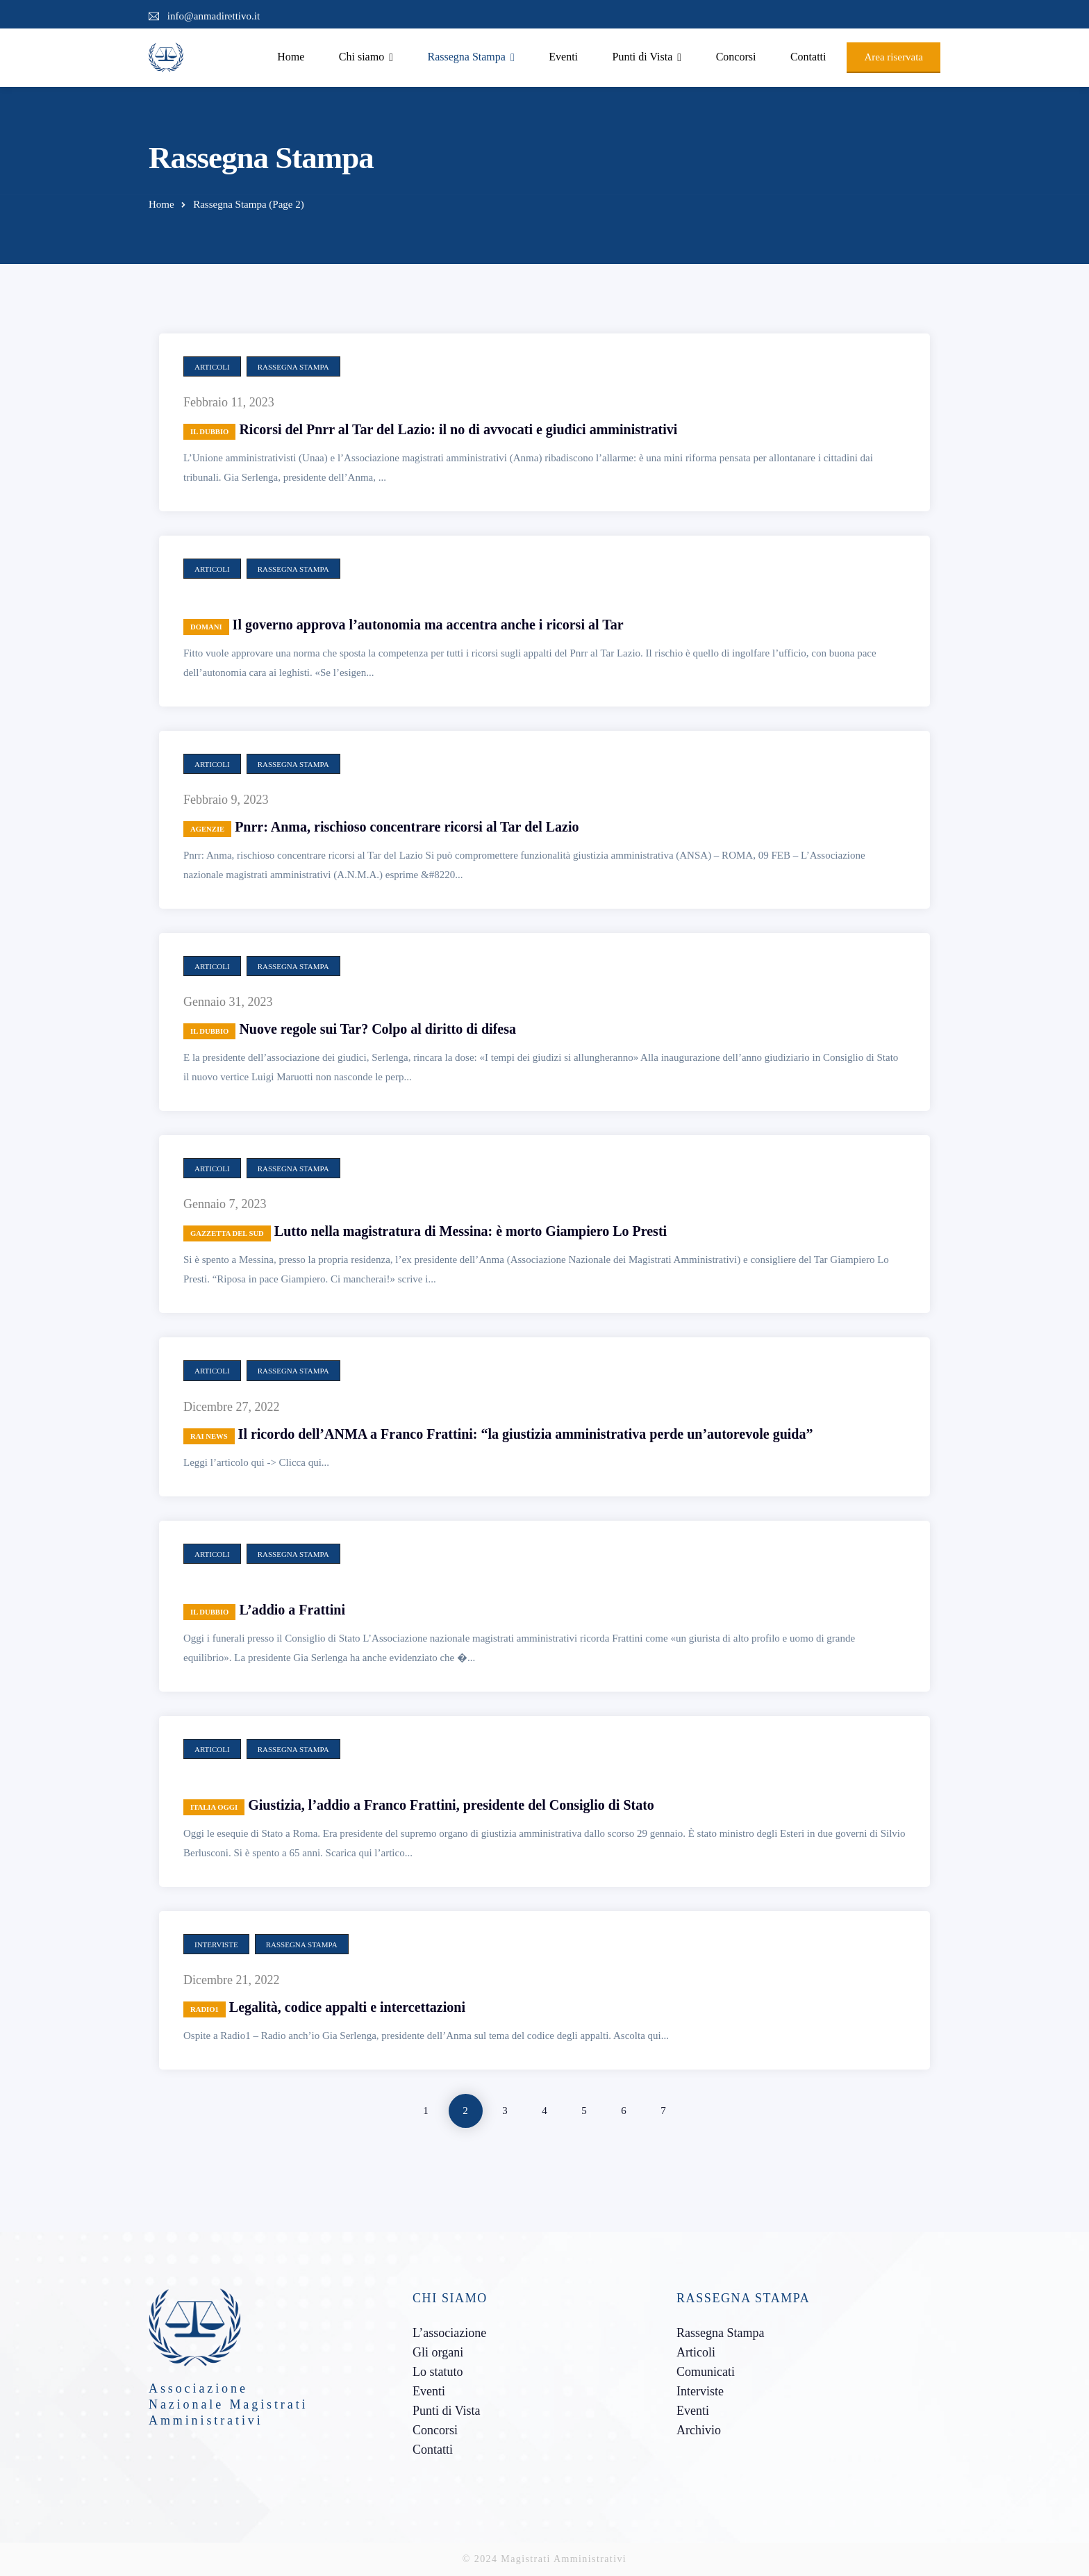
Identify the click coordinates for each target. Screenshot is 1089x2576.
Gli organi (438, 2352)
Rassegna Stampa (466, 57)
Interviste (216, 1944)
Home (290, 57)
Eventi (563, 57)
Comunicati (705, 2372)
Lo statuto (438, 2372)
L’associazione (449, 2333)
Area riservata (893, 57)
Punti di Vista (643, 57)
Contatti (808, 57)
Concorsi (736, 57)
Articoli (212, 367)
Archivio (698, 2430)
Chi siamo (361, 57)
